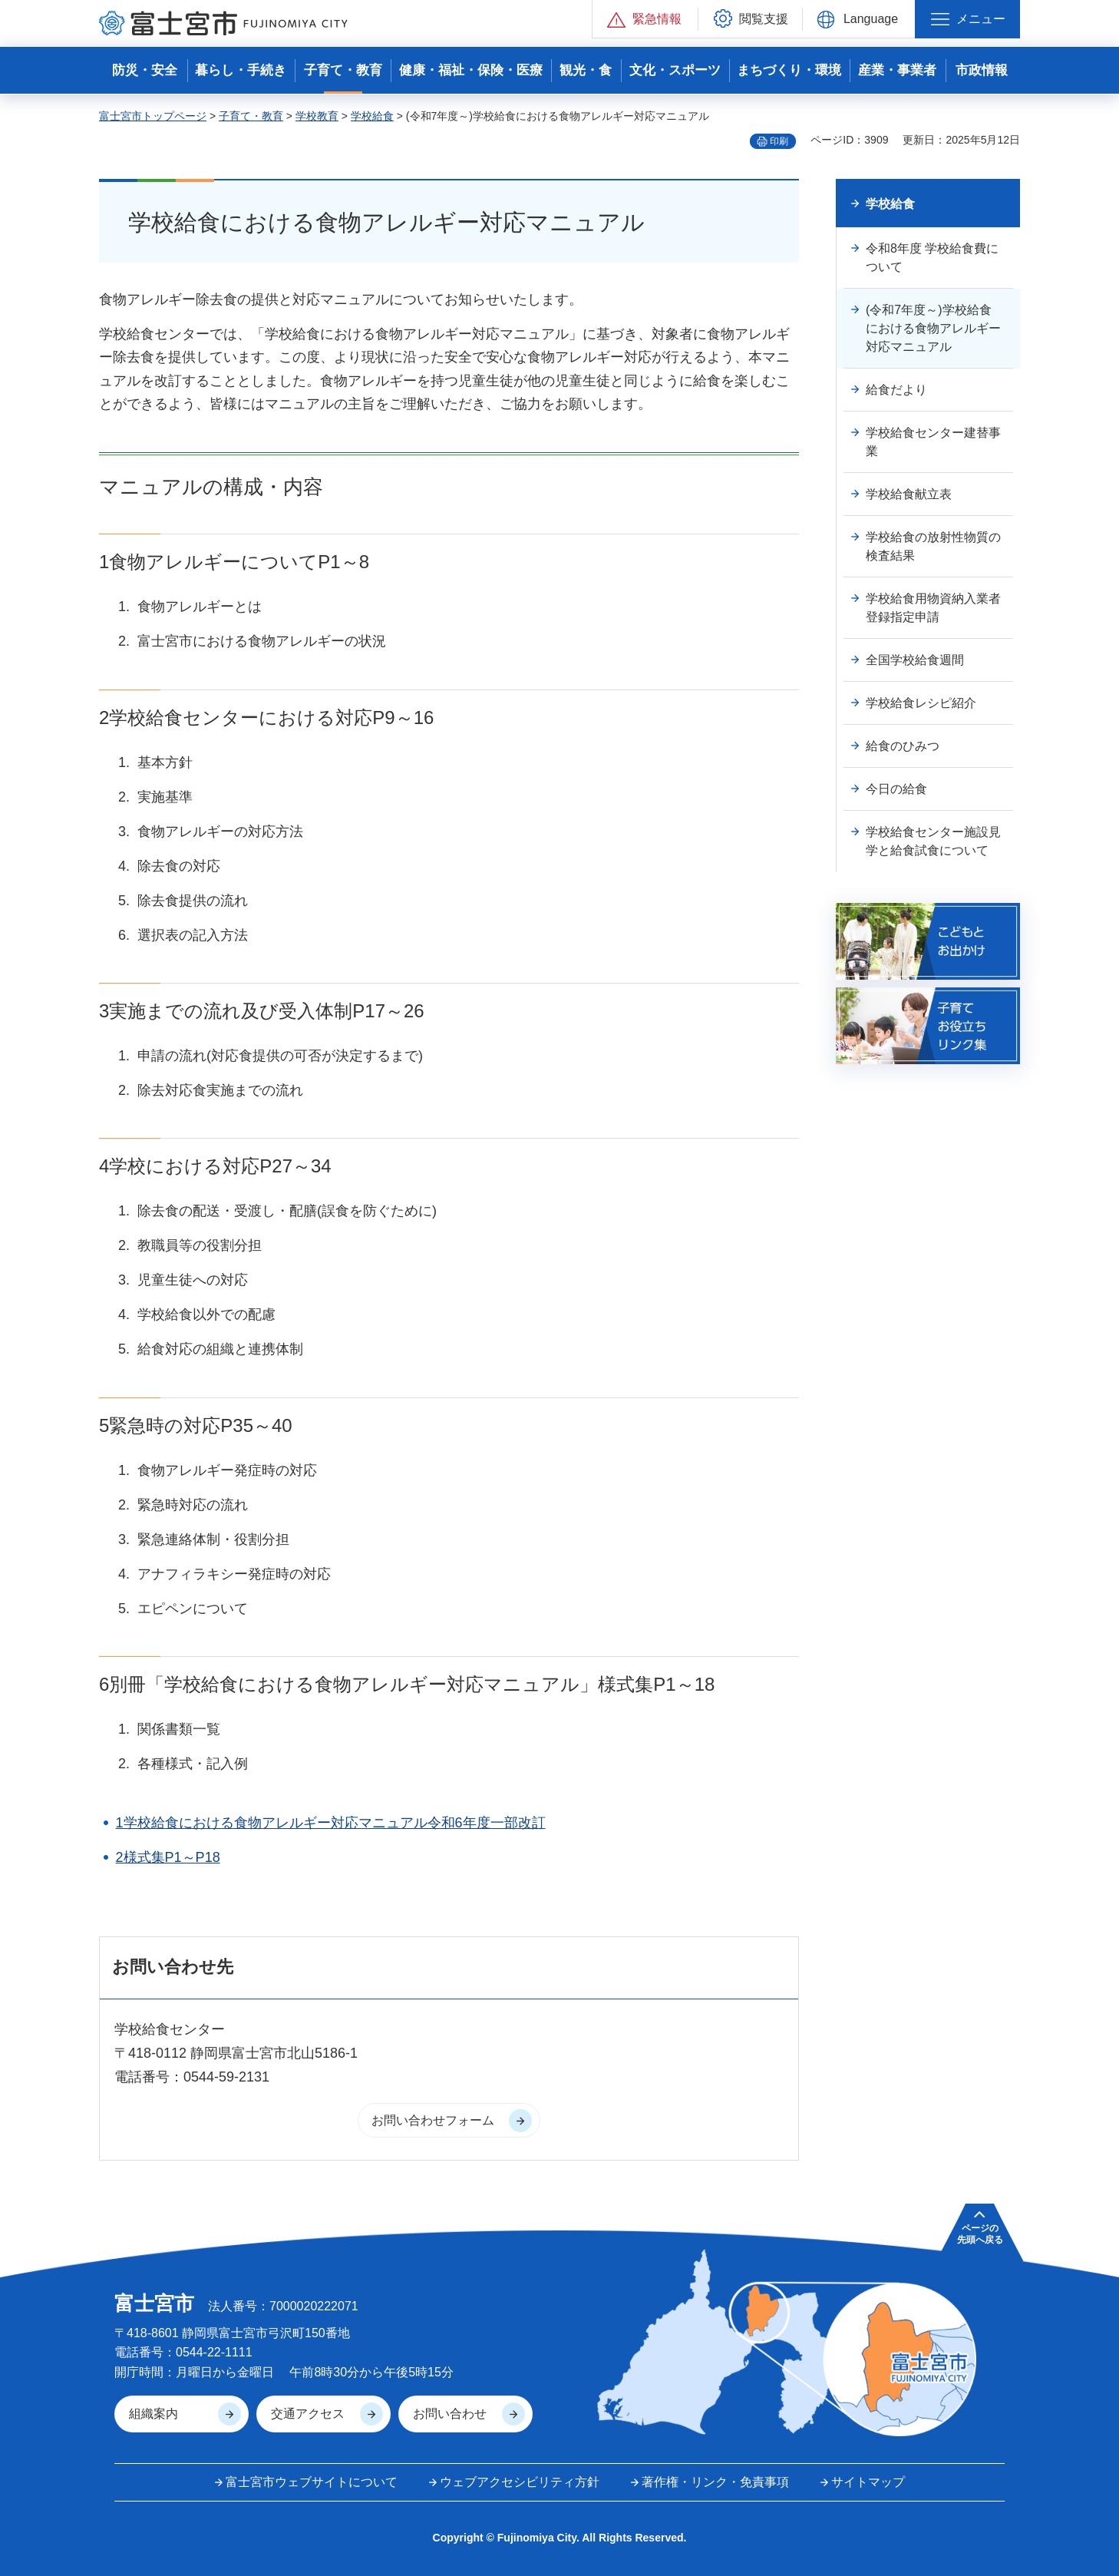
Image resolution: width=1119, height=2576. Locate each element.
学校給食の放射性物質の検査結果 (933, 546)
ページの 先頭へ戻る (980, 2233)
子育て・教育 (251, 116)
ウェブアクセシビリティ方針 (519, 2481)
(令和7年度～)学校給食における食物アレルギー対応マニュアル (933, 328)
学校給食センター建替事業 (933, 442)
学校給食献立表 (909, 494)
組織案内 (153, 2413)
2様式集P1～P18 (168, 1857)
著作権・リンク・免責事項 (715, 2481)
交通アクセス (308, 2413)
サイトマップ (868, 2481)
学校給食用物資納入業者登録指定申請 (933, 607)
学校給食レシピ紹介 (921, 702)
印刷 (779, 141)
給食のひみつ (902, 745)
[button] (645, 19)
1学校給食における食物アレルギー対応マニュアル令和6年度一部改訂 (331, 1822)
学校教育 (316, 116)
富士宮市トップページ (152, 116)
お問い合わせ (450, 2413)
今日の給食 (896, 788)
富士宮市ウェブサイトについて (312, 2481)
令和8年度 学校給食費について (932, 257)
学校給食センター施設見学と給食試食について (933, 841)
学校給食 (372, 116)
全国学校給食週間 (915, 659)
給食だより (896, 389)
